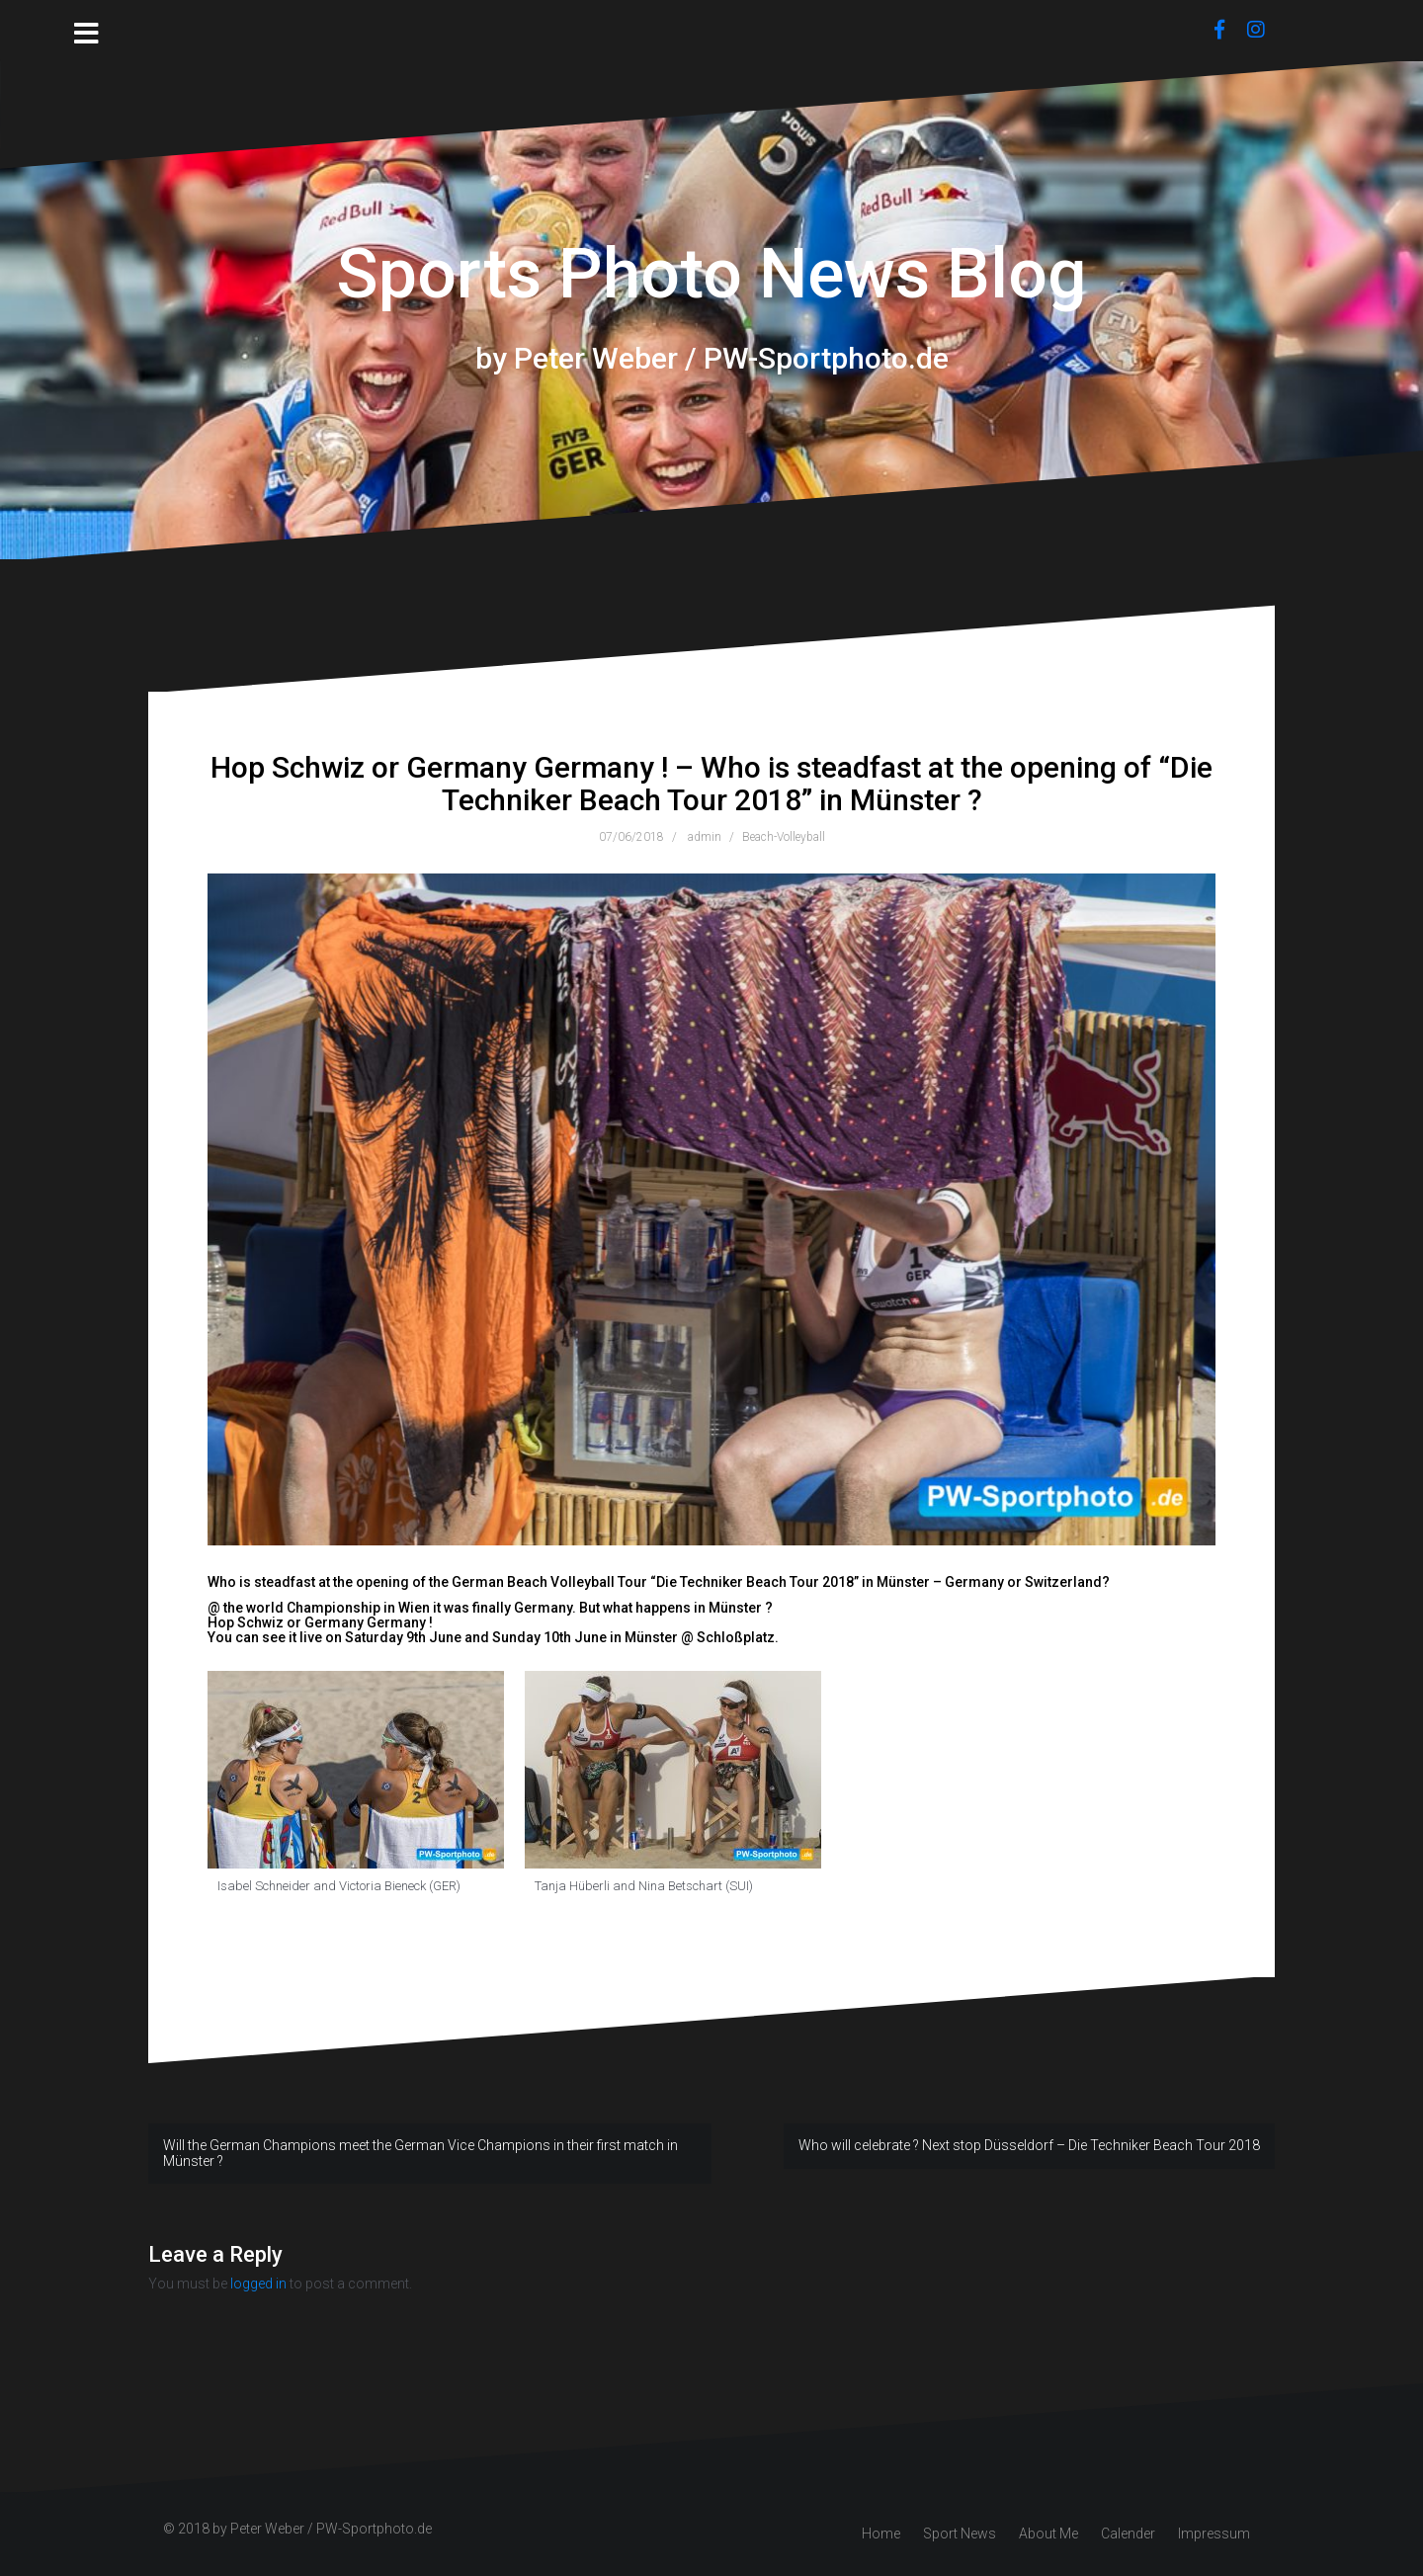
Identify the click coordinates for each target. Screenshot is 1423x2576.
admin (704, 837)
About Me (1048, 2533)
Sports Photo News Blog (711, 273)
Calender (1128, 2533)
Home (881, 2533)
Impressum (1214, 2533)
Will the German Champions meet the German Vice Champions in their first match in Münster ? (420, 2152)
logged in (258, 2283)
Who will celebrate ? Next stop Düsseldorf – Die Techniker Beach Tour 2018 (1029, 2145)
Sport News (959, 2533)
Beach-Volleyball (783, 837)
